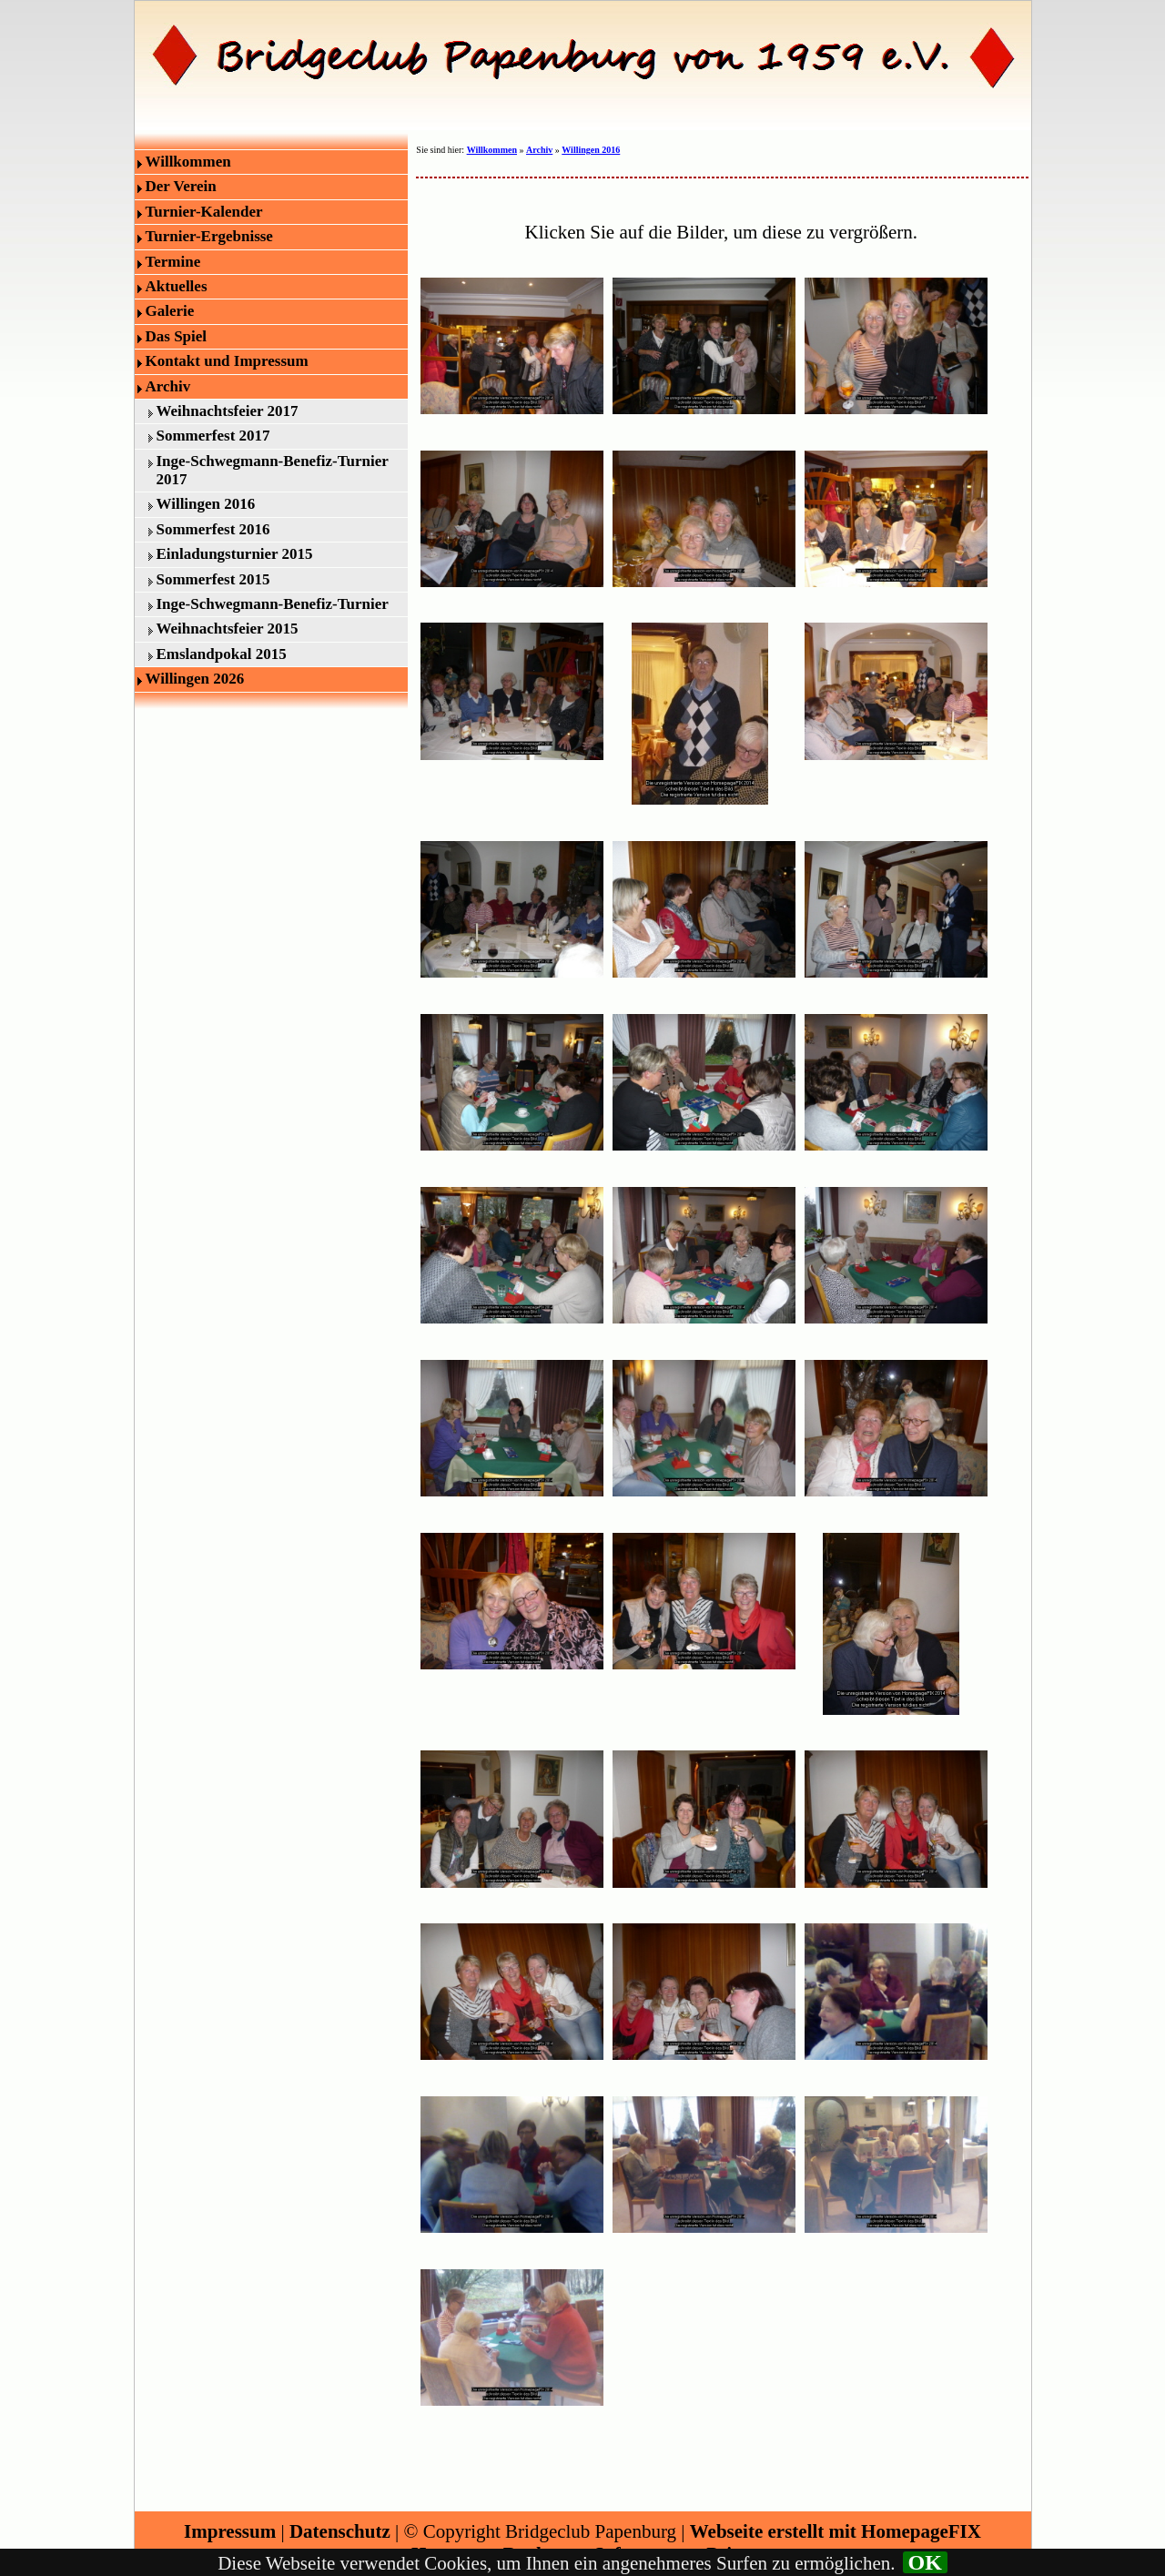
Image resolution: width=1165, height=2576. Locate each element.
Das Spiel (177, 336)
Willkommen (188, 161)
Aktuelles (177, 286)
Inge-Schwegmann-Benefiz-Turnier (273, 604)
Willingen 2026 (195, 678)
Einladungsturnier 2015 (235, 554)
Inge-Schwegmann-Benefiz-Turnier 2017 (273, 470)
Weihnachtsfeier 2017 (228, 411)
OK (925, 2562)
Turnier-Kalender (204, 211)
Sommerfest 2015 (213, 579)
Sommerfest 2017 (213, 435)
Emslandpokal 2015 (222, 654)
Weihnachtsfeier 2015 (228, 628)
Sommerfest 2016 (213, 529)
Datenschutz (339, 2531)
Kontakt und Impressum (227, 361)
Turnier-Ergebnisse (209, 236)
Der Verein (181, 186)
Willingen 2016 (206, 503)
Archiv (168, 386)
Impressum (230, 2531)
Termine (173, 261)
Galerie (170, 310)
